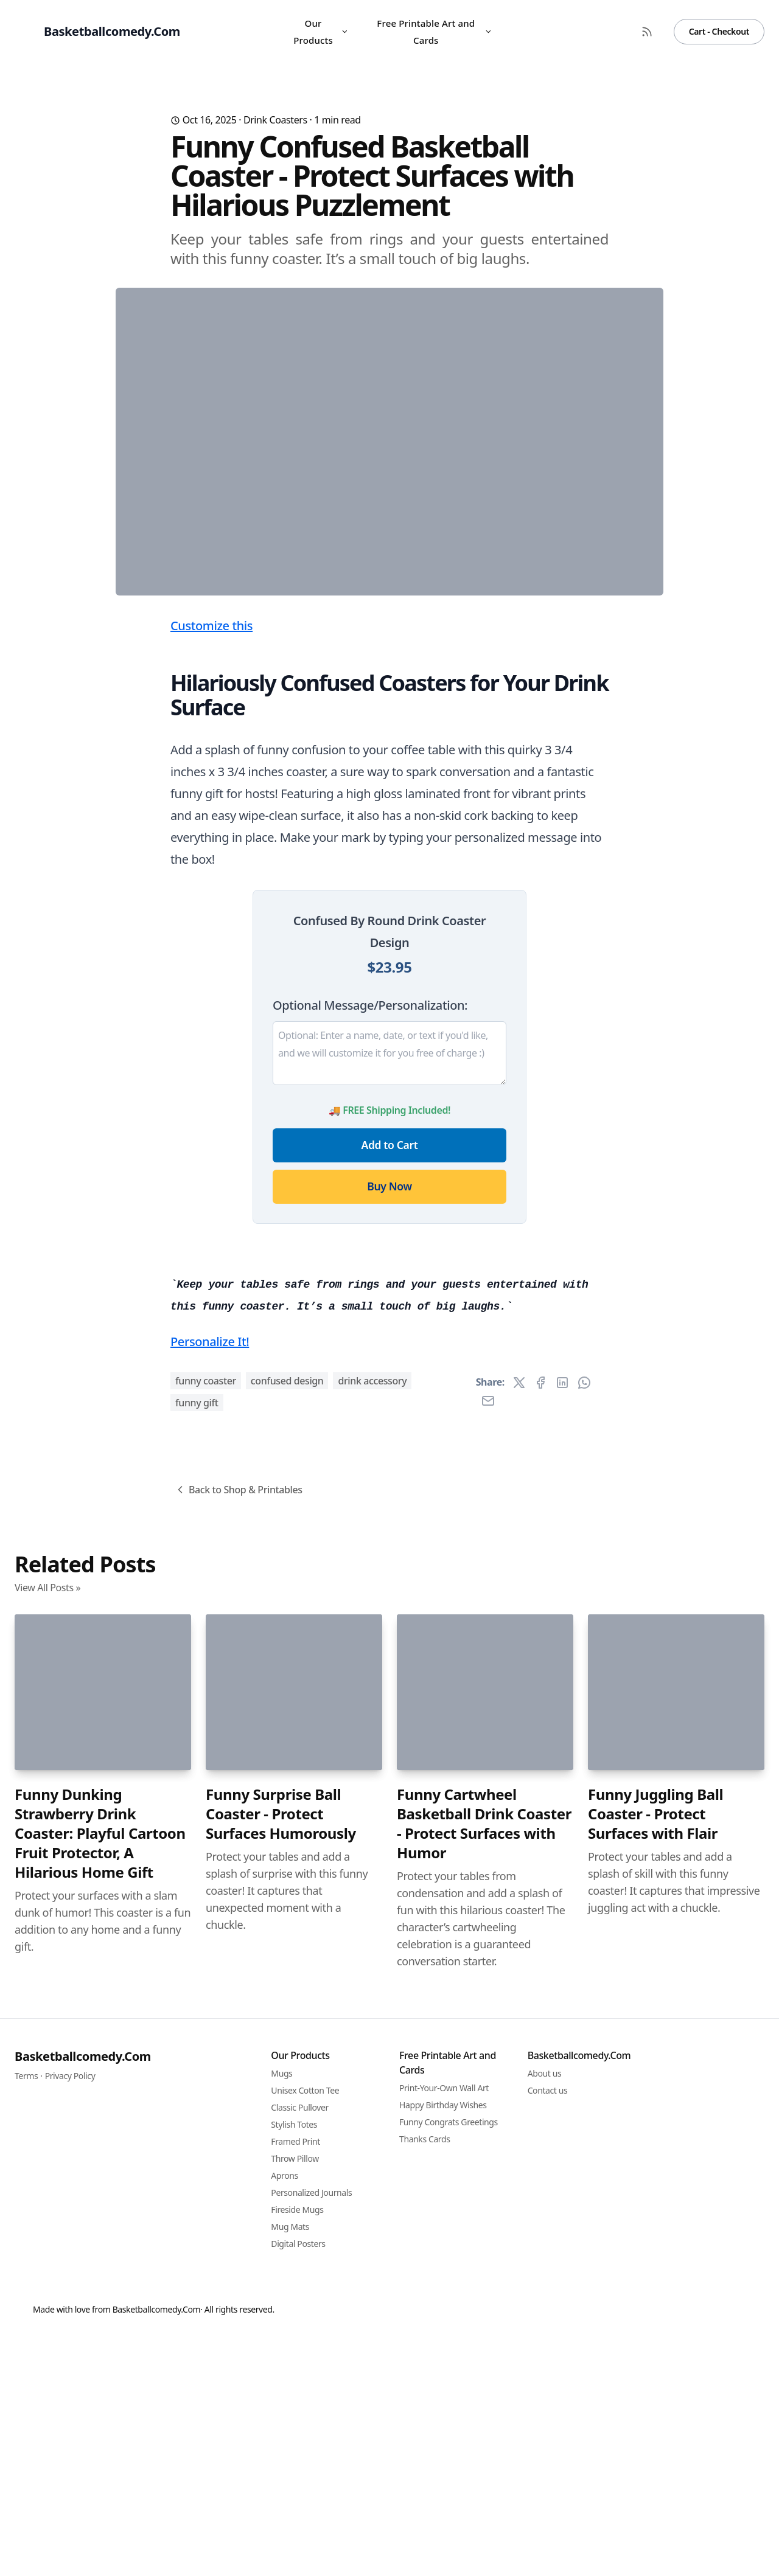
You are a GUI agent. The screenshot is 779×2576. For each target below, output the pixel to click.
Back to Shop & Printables (238, 2167)
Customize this (211, 865)
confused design (287, 2058)
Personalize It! (209, 2019)
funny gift (196, 2080)
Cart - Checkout (719, 31)
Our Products (321, 31)
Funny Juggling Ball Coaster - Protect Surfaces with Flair (655, 2491)
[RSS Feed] (647, 31)
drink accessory (372, 2058)
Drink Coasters (275, 120)
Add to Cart (390, 1384)
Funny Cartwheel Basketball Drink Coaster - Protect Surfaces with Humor (484, 2501)
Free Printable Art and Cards (434, 31)
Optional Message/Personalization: (370, 1245)
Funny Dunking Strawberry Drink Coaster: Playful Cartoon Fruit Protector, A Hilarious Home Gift (100, 2511)
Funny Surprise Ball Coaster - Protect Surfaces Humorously (281, 2491)
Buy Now (389, 1425)
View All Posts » (47, 2265)
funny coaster (205, 2058)
